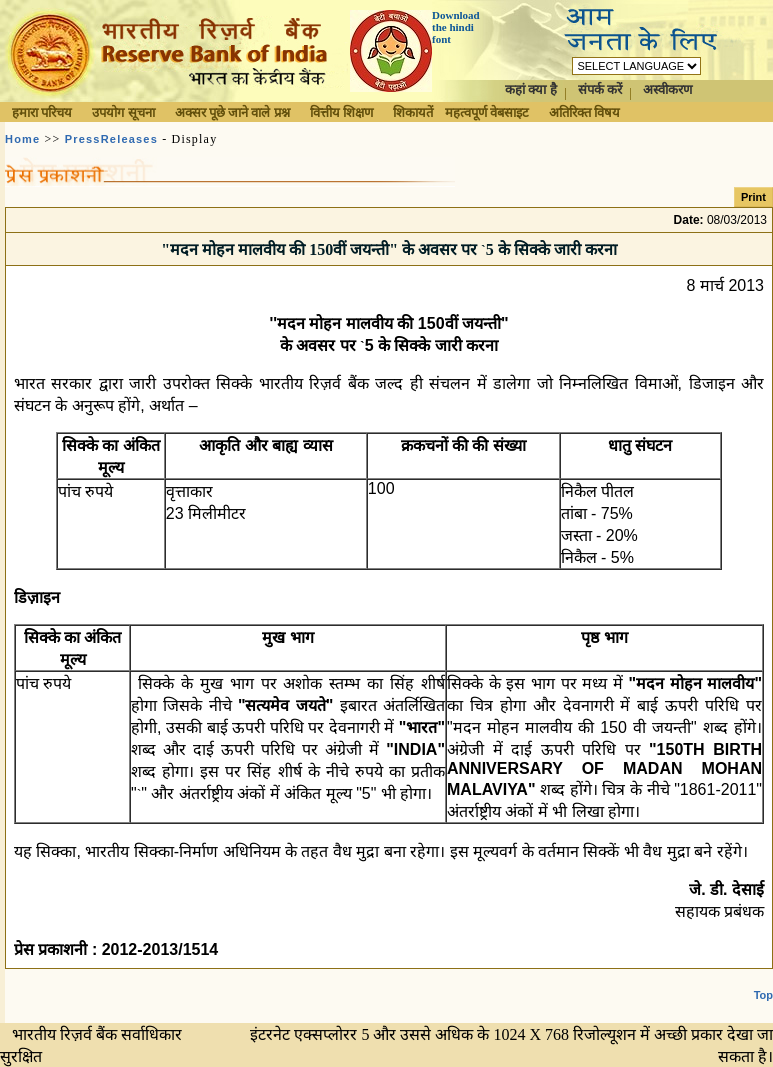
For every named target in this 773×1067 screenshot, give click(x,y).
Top (763, 995)
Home (22, 139)
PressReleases (111, 139)
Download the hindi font (456, 27)
